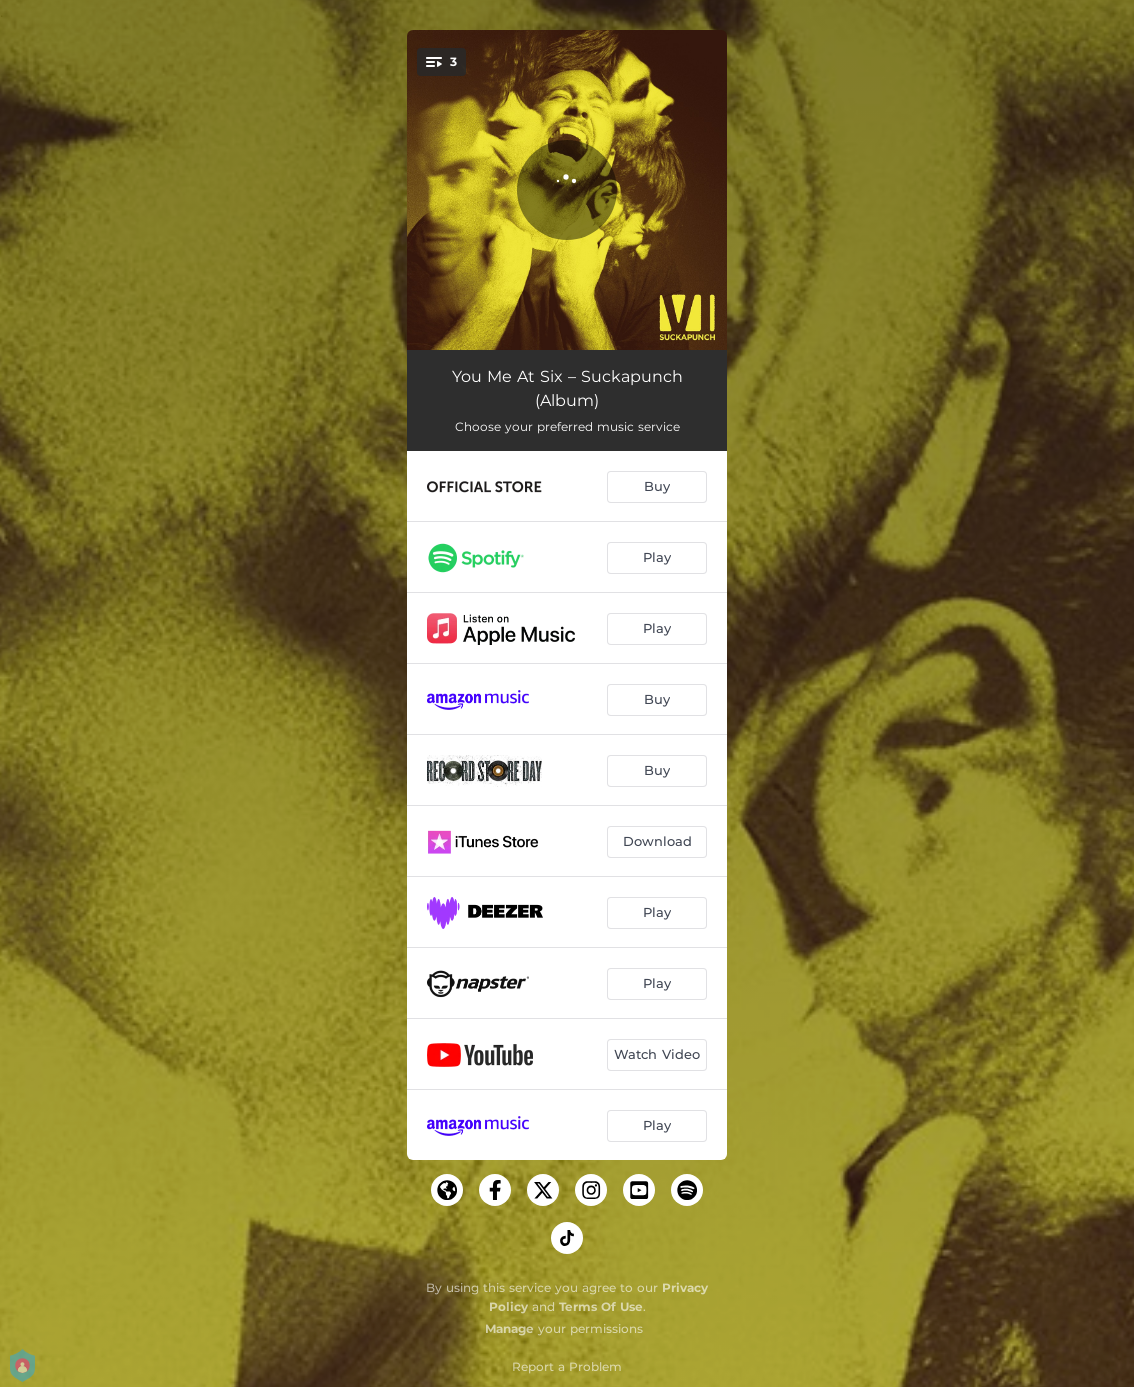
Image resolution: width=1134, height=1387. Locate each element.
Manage (509, 1328)
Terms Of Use (601, 1306)
